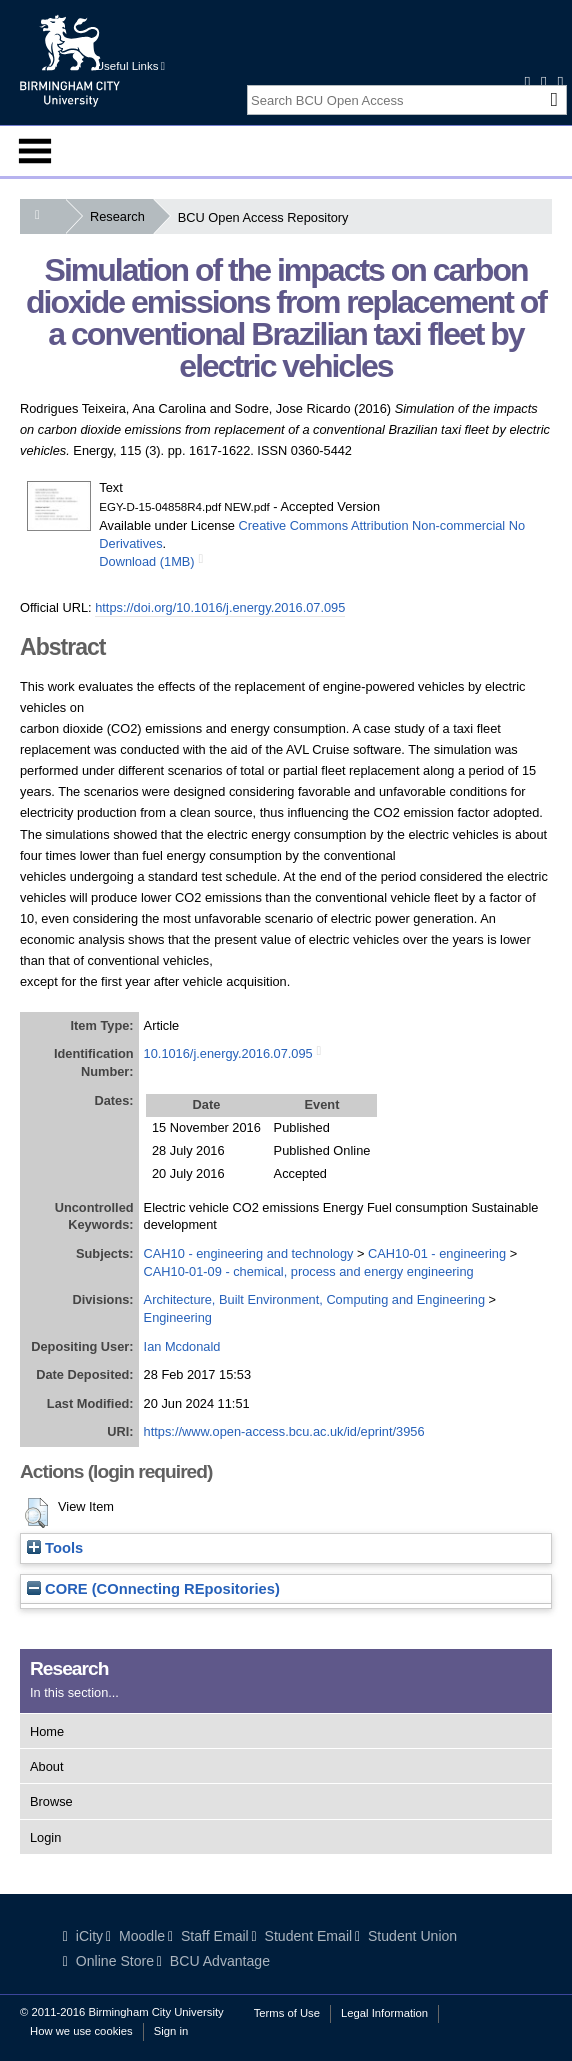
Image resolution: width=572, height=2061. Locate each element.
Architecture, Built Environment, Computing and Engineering (314, 1299)
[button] (36, 1513)
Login (45, 1837)
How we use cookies (81, 2031)
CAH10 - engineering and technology (249, 1253)
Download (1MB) (146, 561)
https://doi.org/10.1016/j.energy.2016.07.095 (220, 607)
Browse (51, 1801)
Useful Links (130, 66)
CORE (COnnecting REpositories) (153, 1589)
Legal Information (384, 2013)
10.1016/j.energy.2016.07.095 (228, 1053)
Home (47, 1731)
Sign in (171, 2031)
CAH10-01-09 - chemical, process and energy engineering (309, 1271)
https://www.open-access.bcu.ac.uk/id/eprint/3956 (284, 1431)
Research (121, 216)
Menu (35, 151)
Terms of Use (287, 2013)
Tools (55, 1548)
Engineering (178, 1317)
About (46, 1766)
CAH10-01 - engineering (437, 1253)
